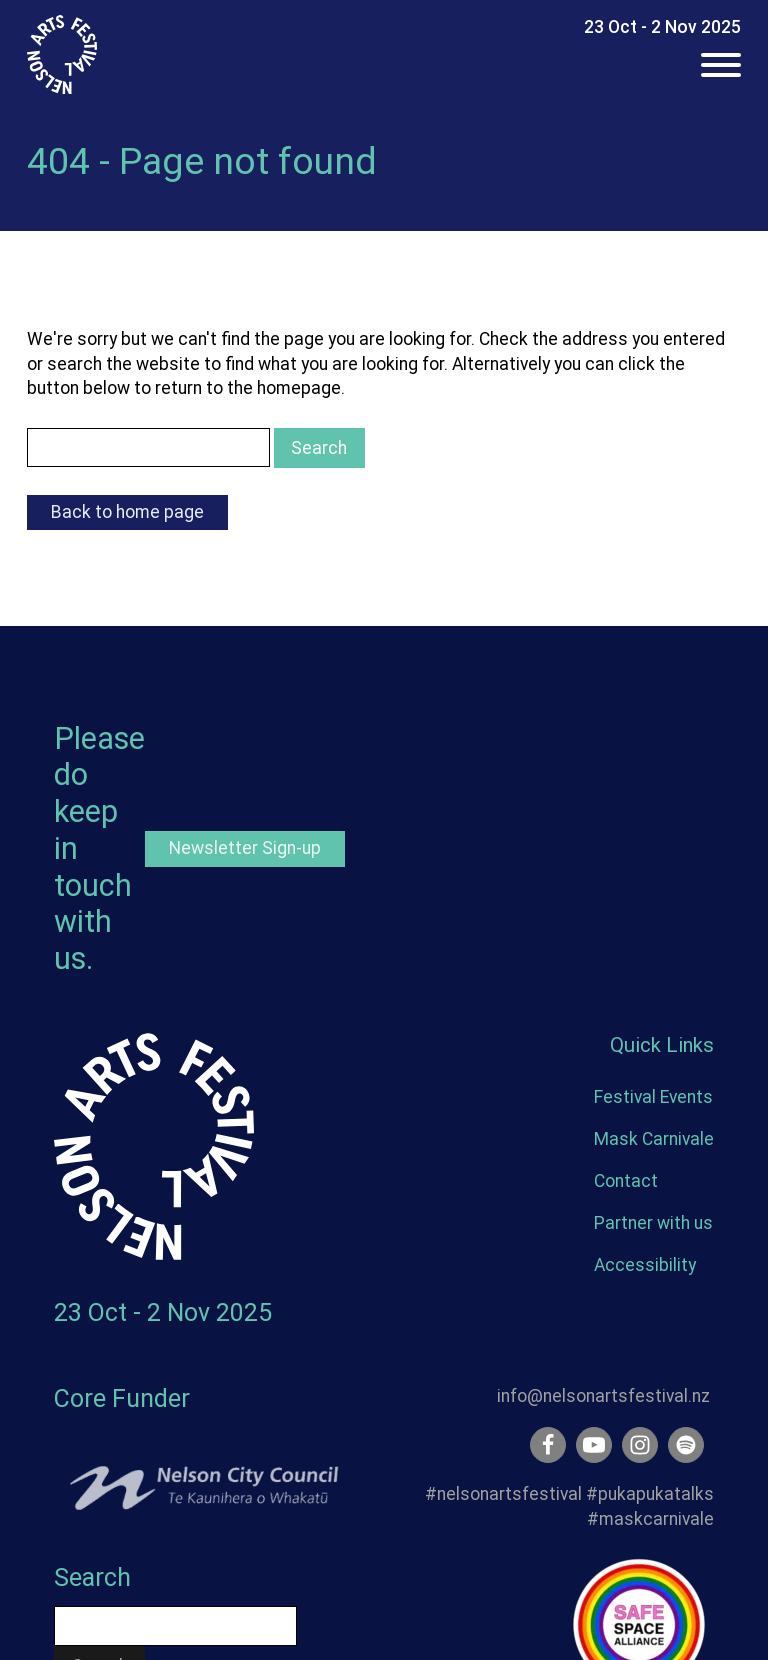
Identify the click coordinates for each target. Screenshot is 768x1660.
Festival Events (653, 1097)
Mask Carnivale (654, 1139)
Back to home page (127, 512)
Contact (626, 1181)
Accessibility (645, 1265)
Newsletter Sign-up (245, 848)
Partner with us (653, 1223)
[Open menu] (721, 65)
